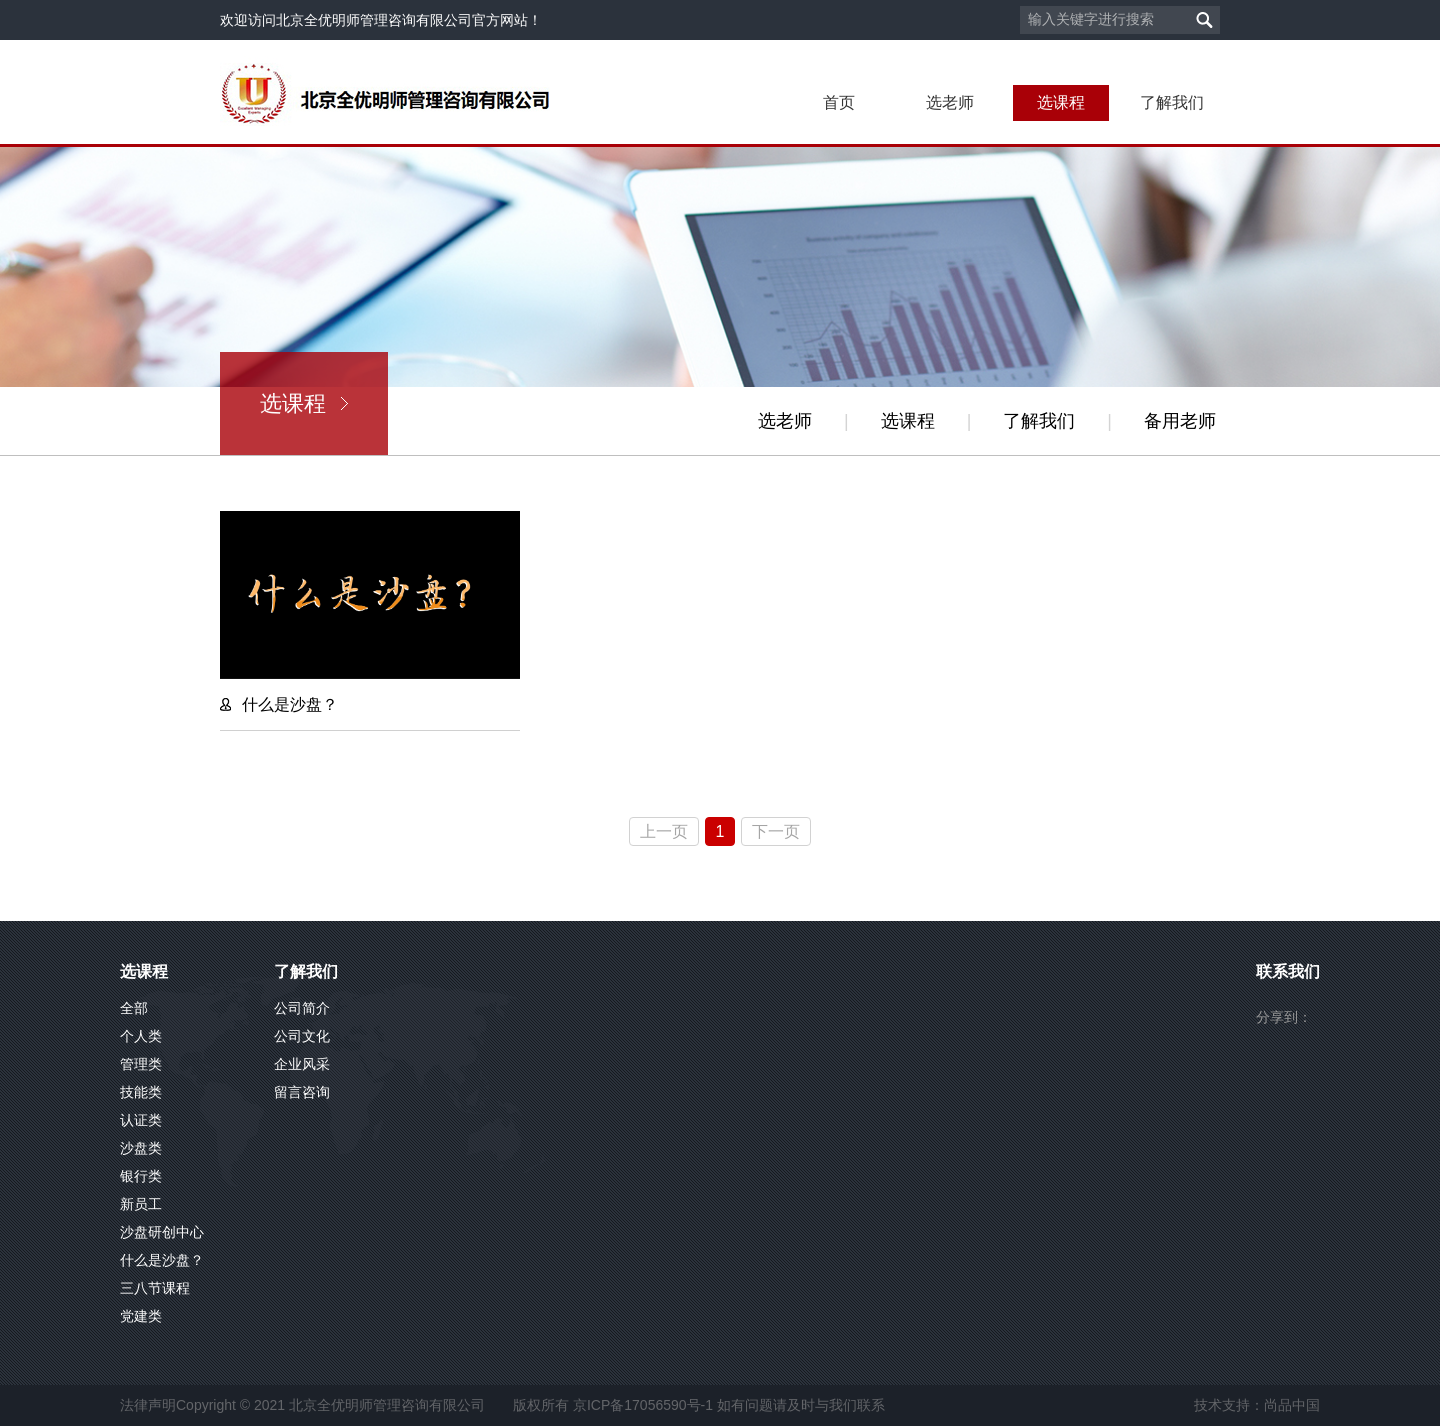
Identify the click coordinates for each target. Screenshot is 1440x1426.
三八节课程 (155, 1288)
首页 (839, 102)
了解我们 (1172, 102)
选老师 (950, 102)
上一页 (664, 831)
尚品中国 (1292, 1405)
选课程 (1061, 102)
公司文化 (302, 1036)
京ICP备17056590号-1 (643, 1405)
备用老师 (1180, 421)
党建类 (141, 1316)
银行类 (141, 1176)
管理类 (141, 1064)
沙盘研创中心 (162, 1232)
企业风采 (302, 1064)
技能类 (141, 1092)
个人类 (141, 1036)
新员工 (141, 1204)
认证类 (141, 1120)
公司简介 (302, 1008)
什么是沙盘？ (162, 1260)
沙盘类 (141, 1148)
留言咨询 (302, 1092)
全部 (134, 1008)
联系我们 (1288, 971)
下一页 (776, 831)
